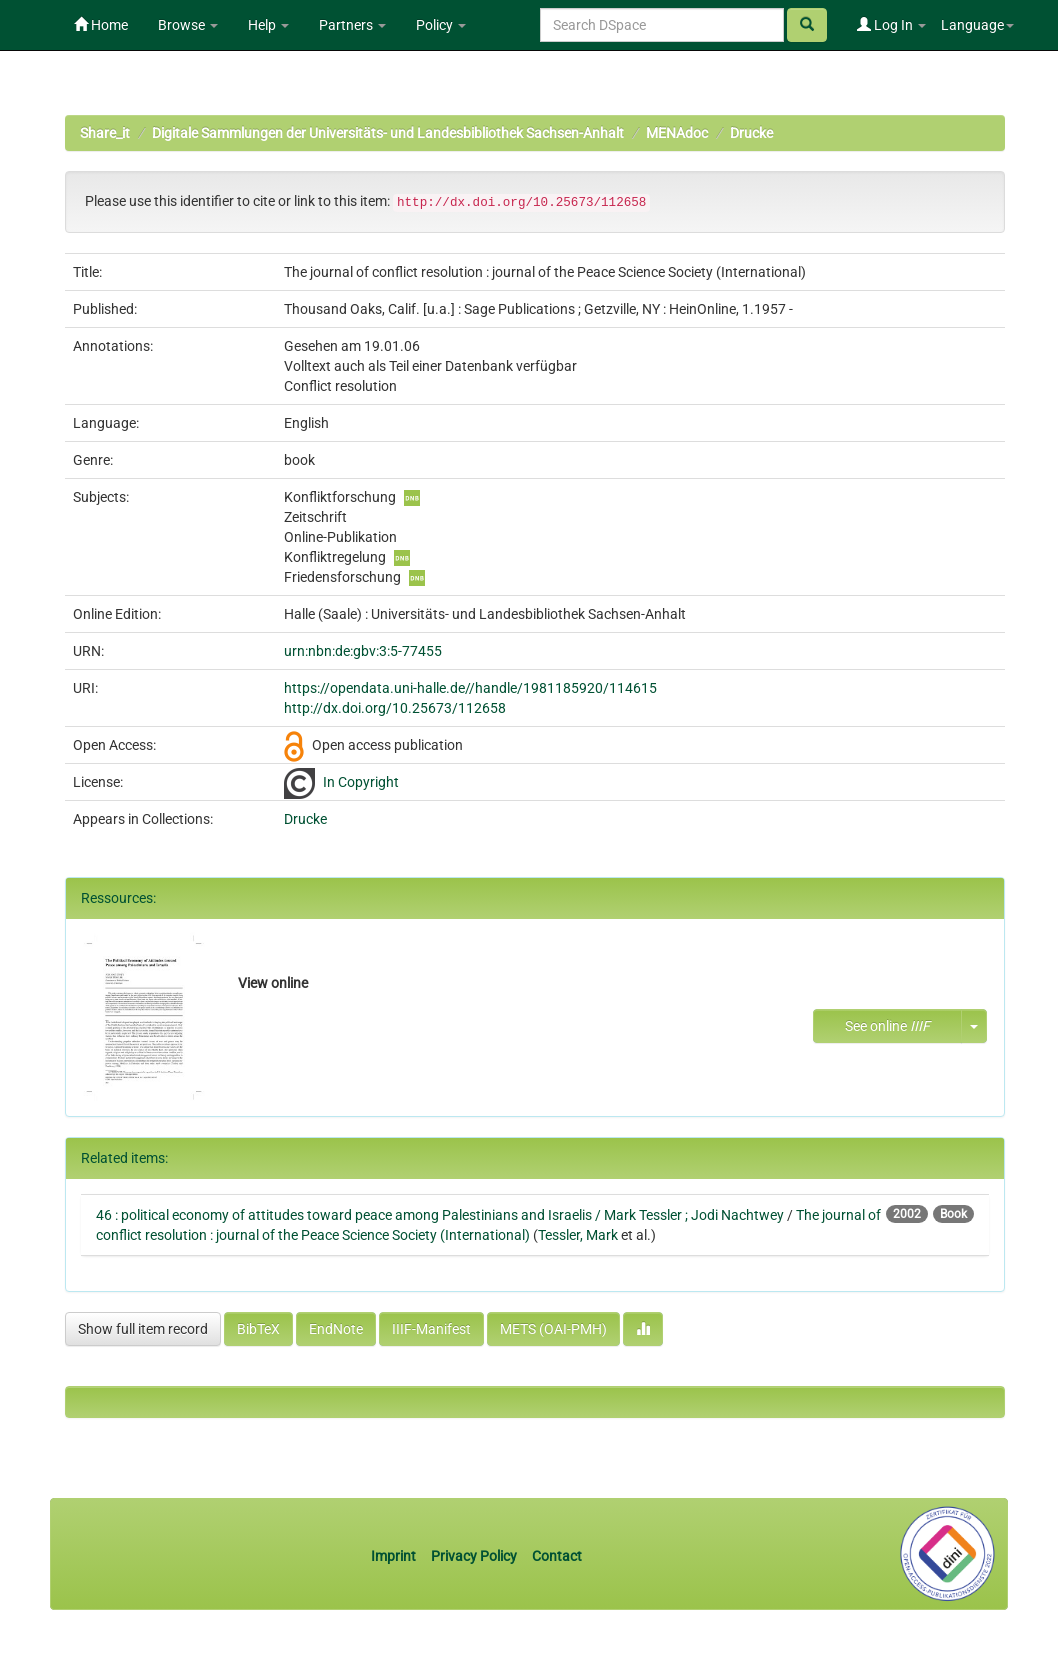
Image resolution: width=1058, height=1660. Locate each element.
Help (268, 25)
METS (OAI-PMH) (553, 1329)
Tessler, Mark (578, 1235)
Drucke (751, 133)
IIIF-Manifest (431, 1329)
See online (887, 1026)
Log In (891, 25)
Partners (352, 25)
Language (977, 25)
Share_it (105, 133)
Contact (557, 1556)
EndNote (336, 1329)
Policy (441, 25)
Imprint (395, 1556)
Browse (188, 25)
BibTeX (258, 1329)
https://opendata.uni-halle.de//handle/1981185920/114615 (470, 688)
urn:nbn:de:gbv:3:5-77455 (363, 651)
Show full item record (143, 1329)
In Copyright (361, 782)
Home (101, 25)
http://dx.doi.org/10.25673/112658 (395, 708)
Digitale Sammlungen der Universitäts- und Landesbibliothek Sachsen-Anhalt (388, 133)
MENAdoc (677, 133)
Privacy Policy (474, 1556)
